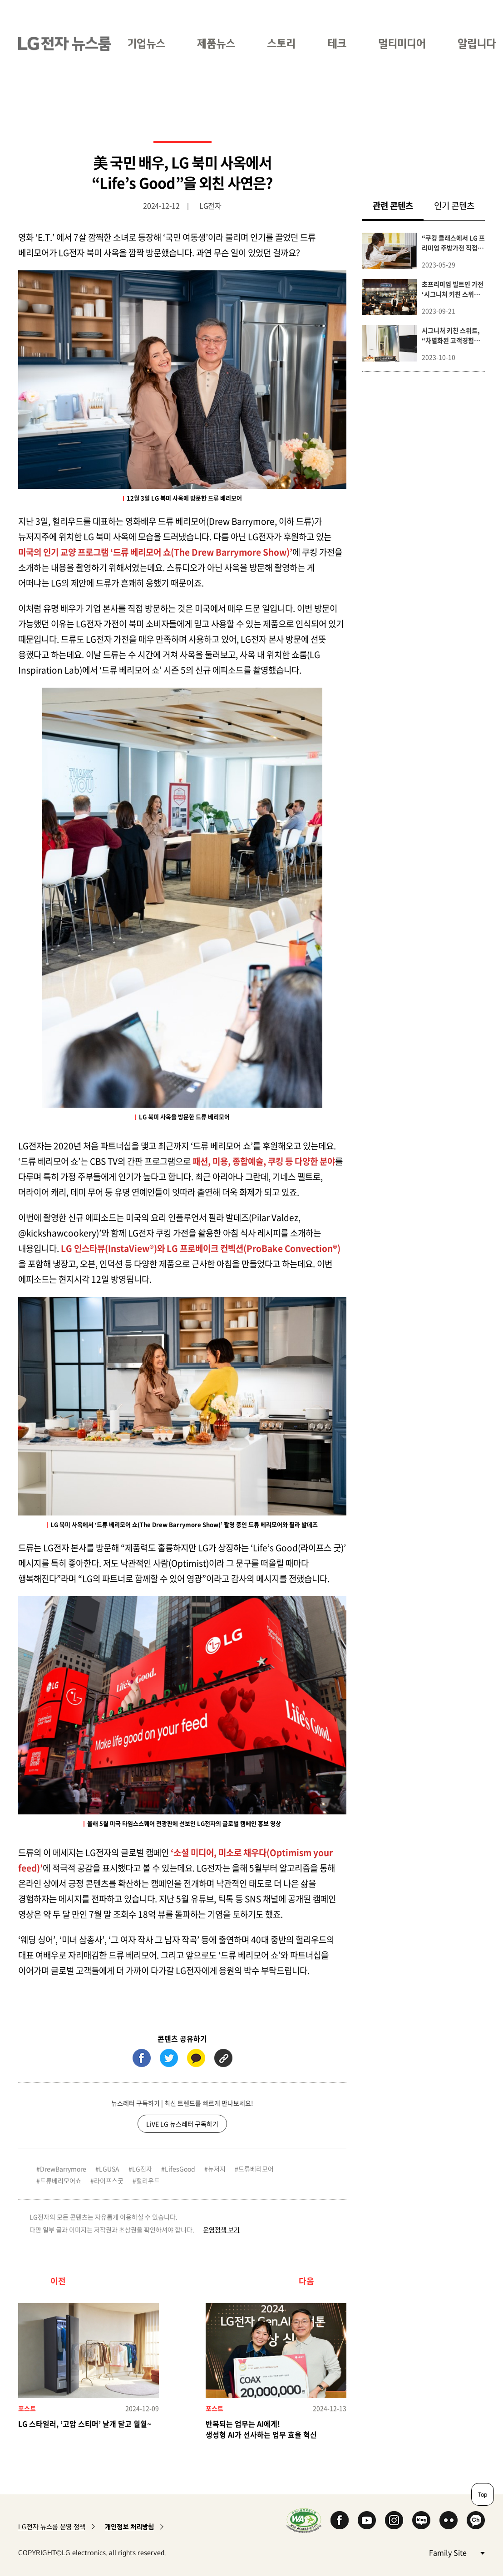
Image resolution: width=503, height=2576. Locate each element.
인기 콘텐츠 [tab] (454, 205)
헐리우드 (148, 2180)
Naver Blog (421, 2520)
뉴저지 (217, 2168)
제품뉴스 (216, 43)
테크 (336, 43)
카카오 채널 (476, 2520)
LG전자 (142, 2168)
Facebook (339, 2520)
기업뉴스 (146, 43)
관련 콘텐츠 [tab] (398, 205)
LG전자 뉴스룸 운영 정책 (51, 2526)
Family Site (456, 2552)
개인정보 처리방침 (129, 2526)
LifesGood (180, 2168)
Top (482, 2494)
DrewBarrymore (63, 2168)
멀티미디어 (402, 43)
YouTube (367, 2520)
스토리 (281, 43)
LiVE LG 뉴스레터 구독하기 (182, 2123)
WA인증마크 (303, 2520)
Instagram (394, 2520)
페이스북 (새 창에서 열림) (142, 2058)
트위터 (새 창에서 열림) (169, 2058)
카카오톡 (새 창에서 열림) (196, 2058)
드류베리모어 (256, 2168)
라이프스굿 (108, 2180)
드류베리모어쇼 (60, 2180)
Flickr (448, 2520)
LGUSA (109, 2168)
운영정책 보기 (221, 2229)
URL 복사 (223, 2058)
